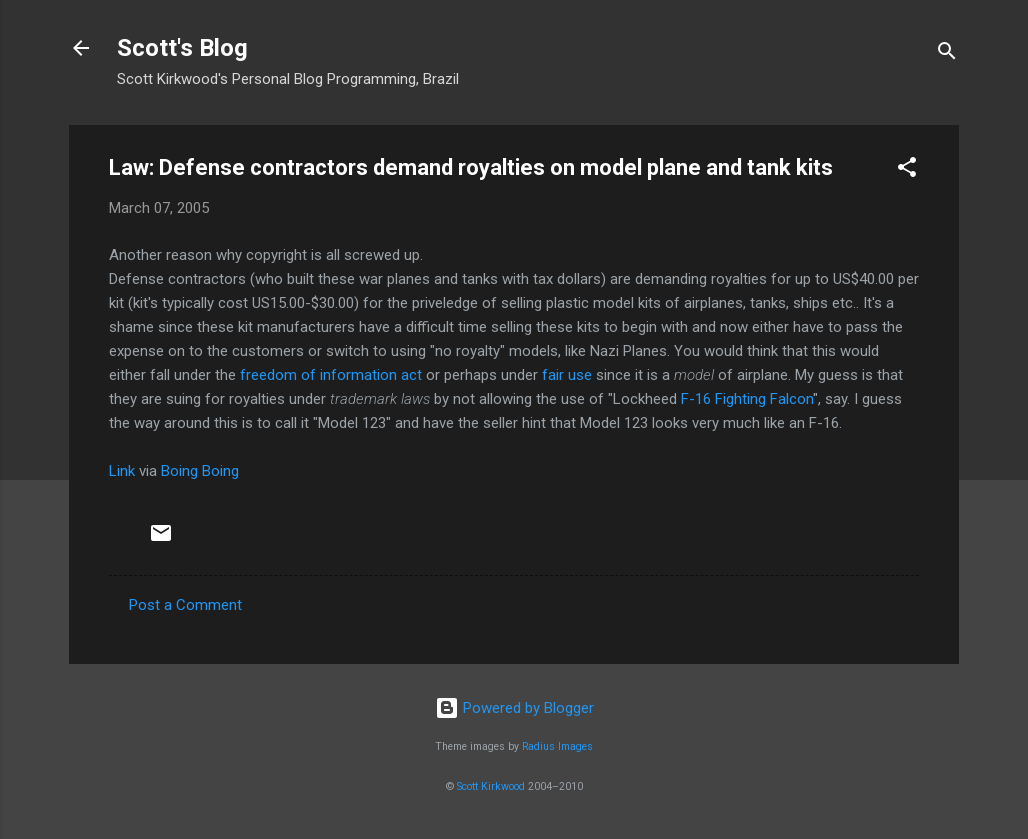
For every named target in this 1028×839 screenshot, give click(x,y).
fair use (567, 375)
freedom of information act (331, 375)
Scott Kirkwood (491, 786)
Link (122, 471)
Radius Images (557, 746)
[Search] (947, 54)
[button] (907, 170)
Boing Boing (200, 471)
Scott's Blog (182, 48)
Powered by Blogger (514, 708)
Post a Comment (185, 605)
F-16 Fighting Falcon (747, 399)
